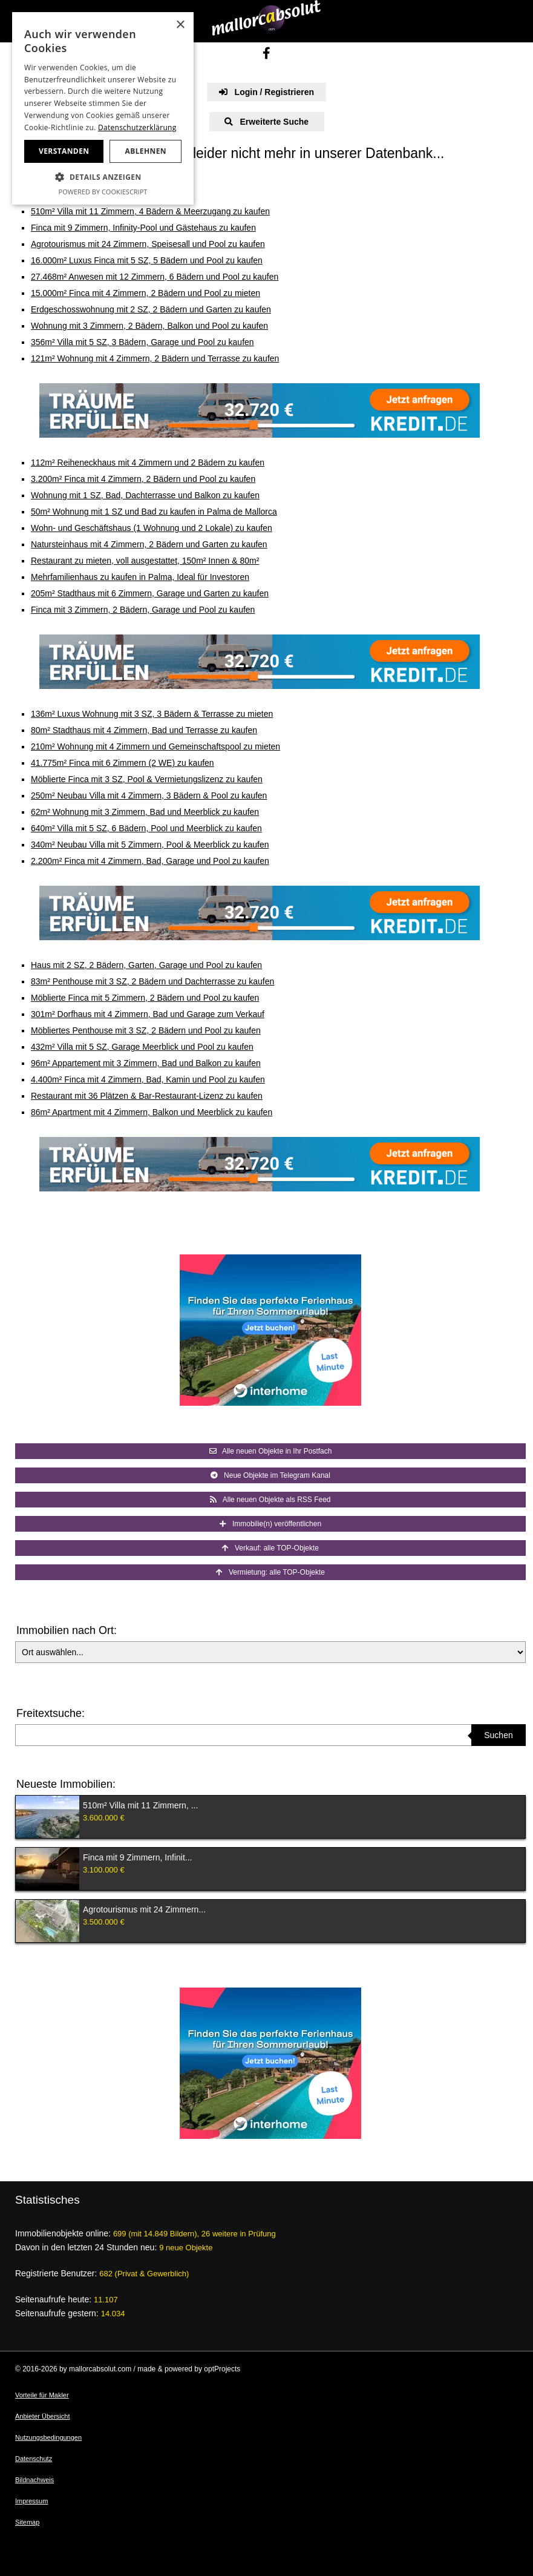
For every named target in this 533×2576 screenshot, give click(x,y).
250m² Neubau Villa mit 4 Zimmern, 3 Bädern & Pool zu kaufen (149, 795)
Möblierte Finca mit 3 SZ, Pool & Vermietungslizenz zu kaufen (147, 779)
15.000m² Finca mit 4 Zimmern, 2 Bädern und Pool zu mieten (145, 293)
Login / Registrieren (266, 92)
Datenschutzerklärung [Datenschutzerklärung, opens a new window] (137, 127)
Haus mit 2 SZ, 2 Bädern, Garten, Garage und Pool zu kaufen (146, 965)
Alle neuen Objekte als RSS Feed (270, 1499)
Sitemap (27, 2522)
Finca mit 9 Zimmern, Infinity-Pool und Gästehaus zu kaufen (143, 227)
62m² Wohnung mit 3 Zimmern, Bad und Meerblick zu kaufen (145, 812)
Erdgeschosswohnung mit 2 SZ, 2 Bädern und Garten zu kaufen (151, 309)
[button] (102, 177)
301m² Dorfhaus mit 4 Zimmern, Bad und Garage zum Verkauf (147, 1014)
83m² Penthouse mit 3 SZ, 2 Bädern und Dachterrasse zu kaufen (152, 981)
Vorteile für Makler (42, 2395)
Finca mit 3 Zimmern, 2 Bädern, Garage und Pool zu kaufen (143, 609)
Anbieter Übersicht (42, 2416)
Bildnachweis (34, 2479)
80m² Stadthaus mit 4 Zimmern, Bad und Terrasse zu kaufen (144, 730)
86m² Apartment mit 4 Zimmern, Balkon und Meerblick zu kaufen (151, 1112)
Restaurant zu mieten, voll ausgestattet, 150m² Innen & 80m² (145, 560)
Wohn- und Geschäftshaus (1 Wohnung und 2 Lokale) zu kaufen (151, 528)
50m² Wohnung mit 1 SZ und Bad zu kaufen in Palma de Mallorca (154, 511)
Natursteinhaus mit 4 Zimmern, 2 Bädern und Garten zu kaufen (149, 544)
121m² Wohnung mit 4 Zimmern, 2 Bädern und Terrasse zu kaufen (155, 358)
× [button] (180, 25)
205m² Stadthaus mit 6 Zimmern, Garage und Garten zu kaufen (150, 593)
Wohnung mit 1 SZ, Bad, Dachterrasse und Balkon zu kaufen (145, 495)
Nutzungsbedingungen (48, 2437)
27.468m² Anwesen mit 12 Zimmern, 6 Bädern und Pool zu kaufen (154, 277)
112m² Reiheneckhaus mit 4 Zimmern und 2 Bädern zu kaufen (147, 462)
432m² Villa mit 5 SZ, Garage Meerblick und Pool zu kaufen (142, 1047)
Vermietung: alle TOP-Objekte (270, 1572)
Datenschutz (33, 2458)
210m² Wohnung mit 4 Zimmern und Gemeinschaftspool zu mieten (155, 746)
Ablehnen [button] (145, 151)
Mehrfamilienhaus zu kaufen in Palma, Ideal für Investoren (140, 577)
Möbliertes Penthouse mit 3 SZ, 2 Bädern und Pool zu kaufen (146, 1030)
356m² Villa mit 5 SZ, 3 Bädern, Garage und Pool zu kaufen (142, 342)
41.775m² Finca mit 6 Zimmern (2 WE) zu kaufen (122, 763)
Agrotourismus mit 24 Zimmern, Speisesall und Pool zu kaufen (148, 244)
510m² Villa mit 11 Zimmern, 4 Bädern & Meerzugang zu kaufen (150, 211)
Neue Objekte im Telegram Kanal (270, 1475)
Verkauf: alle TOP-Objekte (270, 1548)
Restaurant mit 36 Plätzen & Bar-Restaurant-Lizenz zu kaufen (147, 1096)
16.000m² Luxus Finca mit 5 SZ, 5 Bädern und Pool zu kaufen (147, 260)
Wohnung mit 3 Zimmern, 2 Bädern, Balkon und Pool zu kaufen (149, 326)
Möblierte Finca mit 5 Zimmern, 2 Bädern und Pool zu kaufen (145, 998)
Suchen (498, 1735)
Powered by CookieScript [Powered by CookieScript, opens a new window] (103, 191)
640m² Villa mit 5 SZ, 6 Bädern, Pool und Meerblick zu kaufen (146, 828)
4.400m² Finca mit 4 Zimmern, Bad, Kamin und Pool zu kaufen (148, 1079)
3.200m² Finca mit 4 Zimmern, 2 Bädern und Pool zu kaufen (143, 479)
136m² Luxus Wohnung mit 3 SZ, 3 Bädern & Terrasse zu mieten (152, 714)
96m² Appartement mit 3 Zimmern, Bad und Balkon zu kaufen (146, 1063)
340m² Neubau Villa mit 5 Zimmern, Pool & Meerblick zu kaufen (150, 844)
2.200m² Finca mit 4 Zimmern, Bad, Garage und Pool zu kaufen (150, 861)
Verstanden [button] (64, 151)
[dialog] (103, 108)
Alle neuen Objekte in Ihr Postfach (270, 1451)
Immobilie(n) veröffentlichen (270, 1524)
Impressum (31, 2501)
